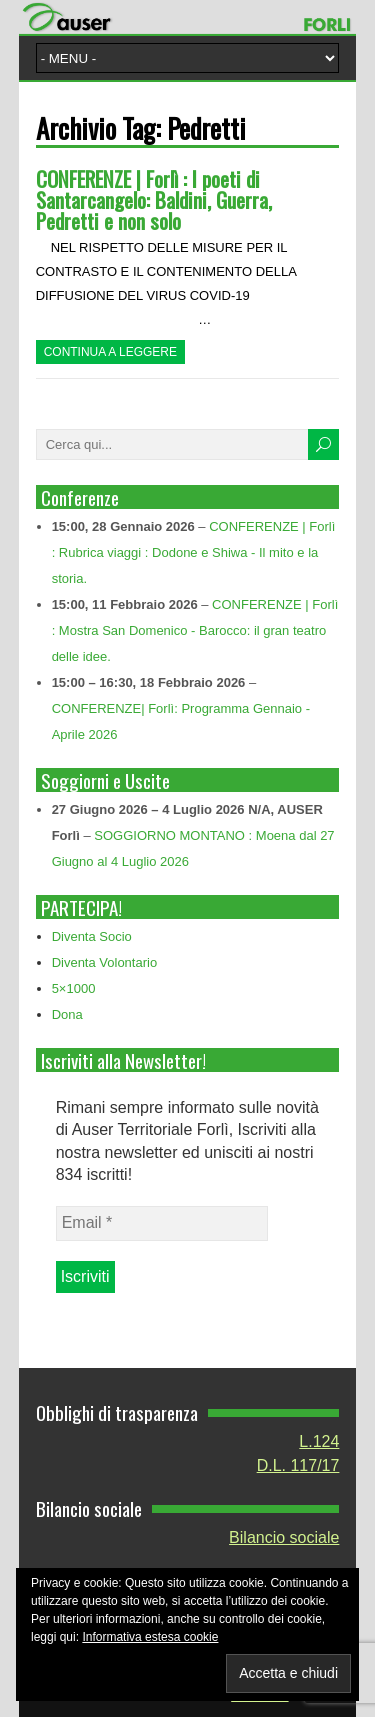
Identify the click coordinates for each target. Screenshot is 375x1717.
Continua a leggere (110, 352)
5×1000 (74, 988)
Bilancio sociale (284, 1537)
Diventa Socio (92, 936)
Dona (67, 1014)
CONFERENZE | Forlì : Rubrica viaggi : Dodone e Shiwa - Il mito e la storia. (194, 552)
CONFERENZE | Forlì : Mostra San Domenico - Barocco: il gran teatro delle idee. (195, 630)
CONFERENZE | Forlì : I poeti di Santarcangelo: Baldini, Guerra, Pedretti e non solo (154, 199)
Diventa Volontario (105, 962)
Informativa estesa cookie (150, 1637)
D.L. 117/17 (298, 1465)
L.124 (319, 1441)
